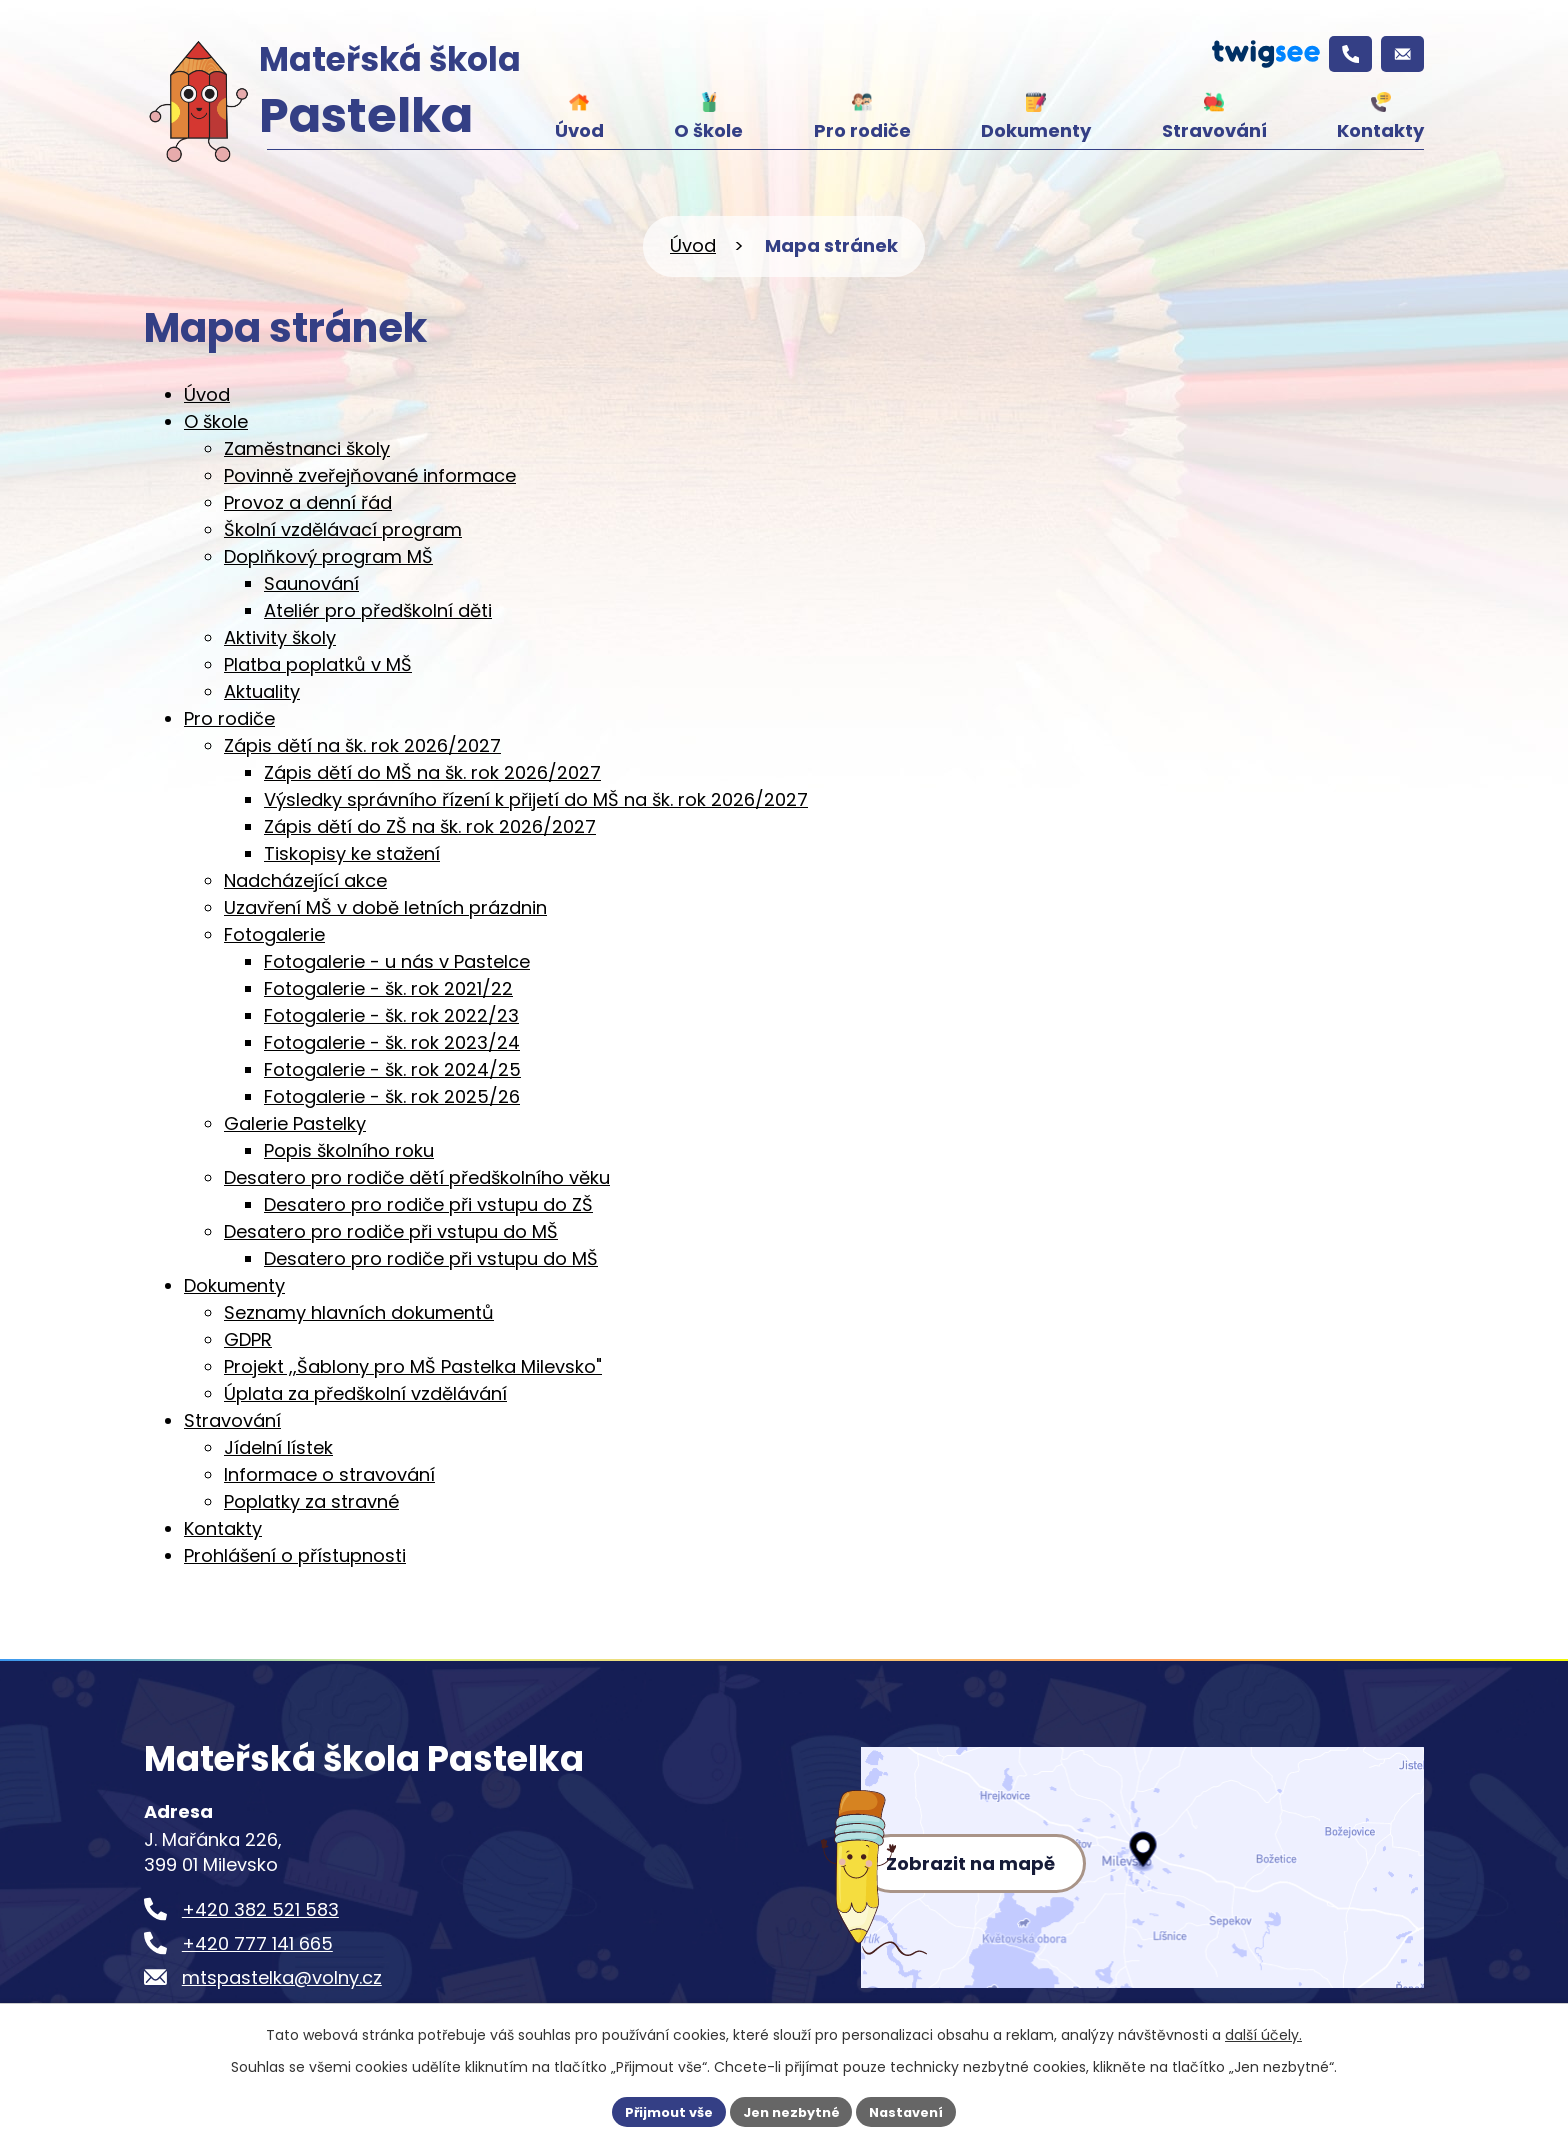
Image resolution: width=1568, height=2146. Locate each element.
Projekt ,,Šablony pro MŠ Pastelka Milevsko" (413, 1366)
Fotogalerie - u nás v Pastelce (397, 961)
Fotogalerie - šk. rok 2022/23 (391, 1015)
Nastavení (916, 2110)
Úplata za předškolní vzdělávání (365, 1393)
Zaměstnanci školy (307, 448)
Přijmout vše (659, 2110)
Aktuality (262, 691)
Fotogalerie (274, 934)
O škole (708, 130)
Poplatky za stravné (311, 1501)
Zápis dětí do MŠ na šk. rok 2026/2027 (432, 772)
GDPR (248, 1339)
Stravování (1214, 130)
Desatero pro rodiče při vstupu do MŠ (391, 1231)
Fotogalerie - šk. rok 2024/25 (392, 1069)
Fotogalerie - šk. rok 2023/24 (392, 1042)
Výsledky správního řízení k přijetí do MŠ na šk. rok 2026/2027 (536, 799)
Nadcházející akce (305, 880)
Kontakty (1380, 130)
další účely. (1263, 2032)
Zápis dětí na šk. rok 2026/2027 (362, 745)
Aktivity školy (280, 637)
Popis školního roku (349, 1150)
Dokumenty (1036, 130)
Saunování (311, 583)
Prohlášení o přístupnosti (295, 1555)
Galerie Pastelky (295, 1123)
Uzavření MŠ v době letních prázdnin (385, 907)
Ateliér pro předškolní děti (378, 610)
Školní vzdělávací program (343, 529)
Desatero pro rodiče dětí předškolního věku (417, 1177)
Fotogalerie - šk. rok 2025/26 (392, 1096)
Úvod (579, 130)
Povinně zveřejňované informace (370, 475)
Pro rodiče (862, 130)
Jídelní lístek (278, 1447)
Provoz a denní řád (308, 502)
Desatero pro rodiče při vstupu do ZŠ (428, 1204)
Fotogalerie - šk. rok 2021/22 (388, 988)
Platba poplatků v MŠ (318, 664)
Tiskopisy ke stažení (352, 853)
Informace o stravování (329, 1474)
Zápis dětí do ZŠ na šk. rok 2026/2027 (430, 826)
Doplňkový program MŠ (328, 556)
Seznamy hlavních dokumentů (359, 1312)
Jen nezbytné (791, 2110)
